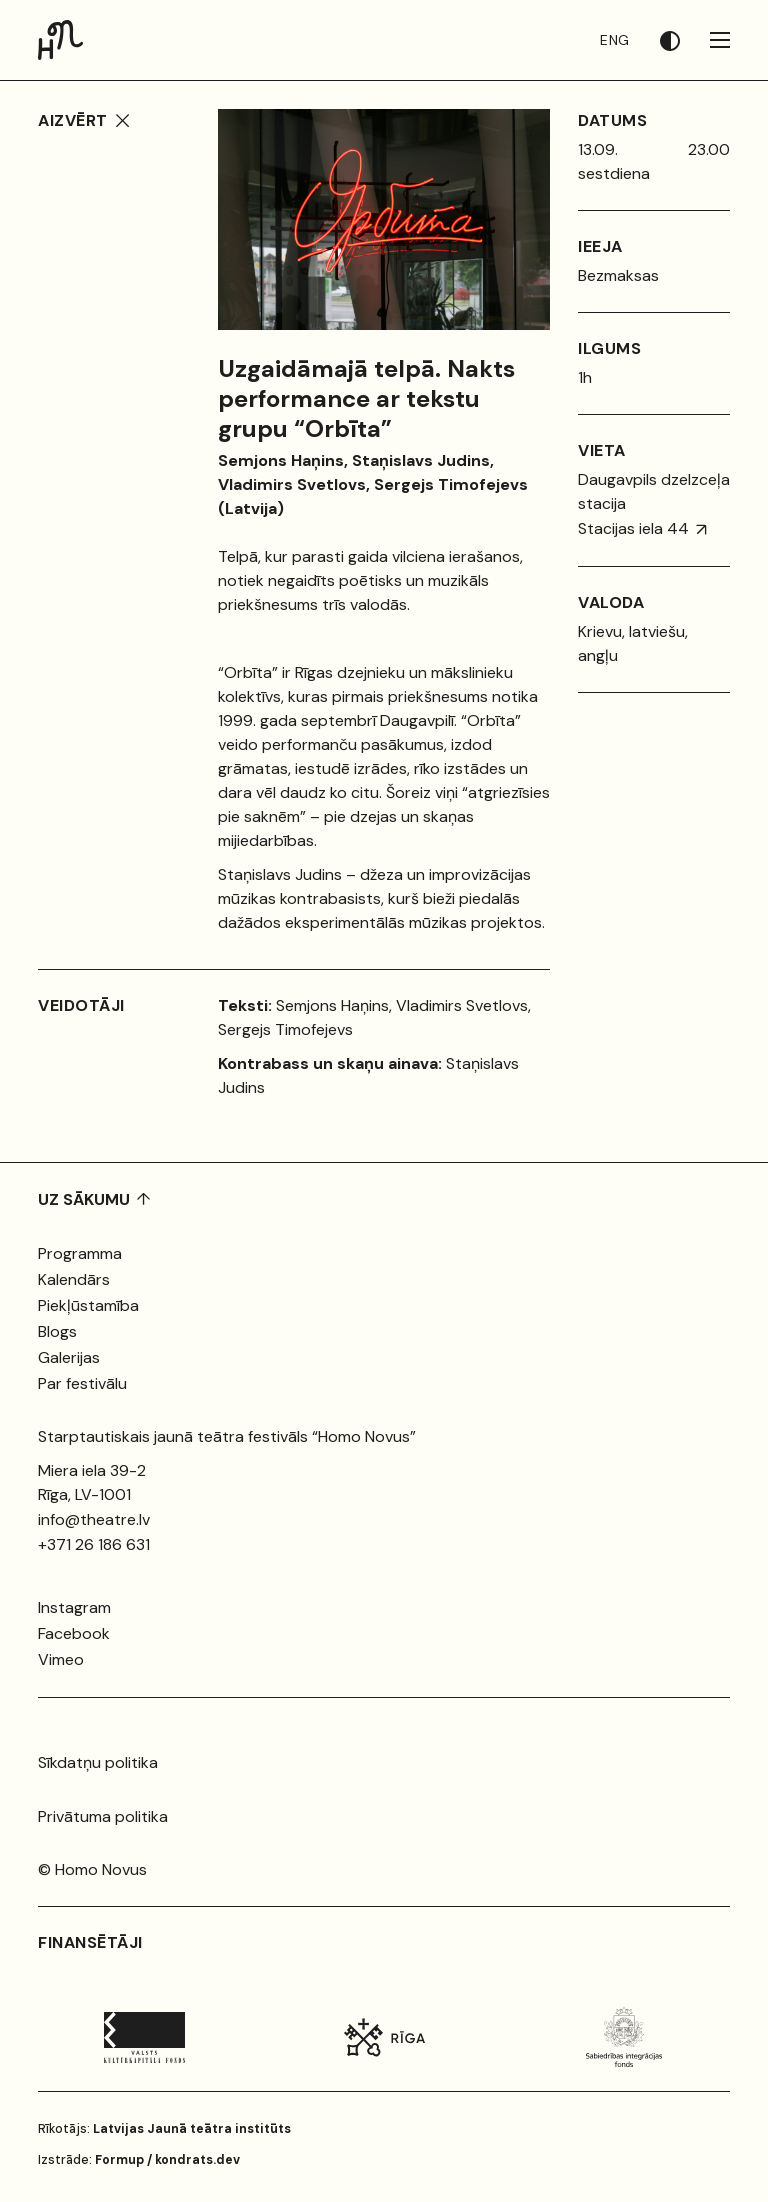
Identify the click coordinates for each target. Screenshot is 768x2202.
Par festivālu (82, 1383)
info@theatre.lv (94, 1519)
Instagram (74, 1607)
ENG (615, 40)
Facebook (74, 1633)
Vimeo (61, 1659)
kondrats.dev (197, 2160)
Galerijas (69, 1357)
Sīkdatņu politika (98, 1762)
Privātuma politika (103, 1816)
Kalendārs (74, 1279)
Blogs (57, 1331)
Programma (80, 1253)
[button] (685, 40)
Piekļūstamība (88, 1305)
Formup (119, 2160)
